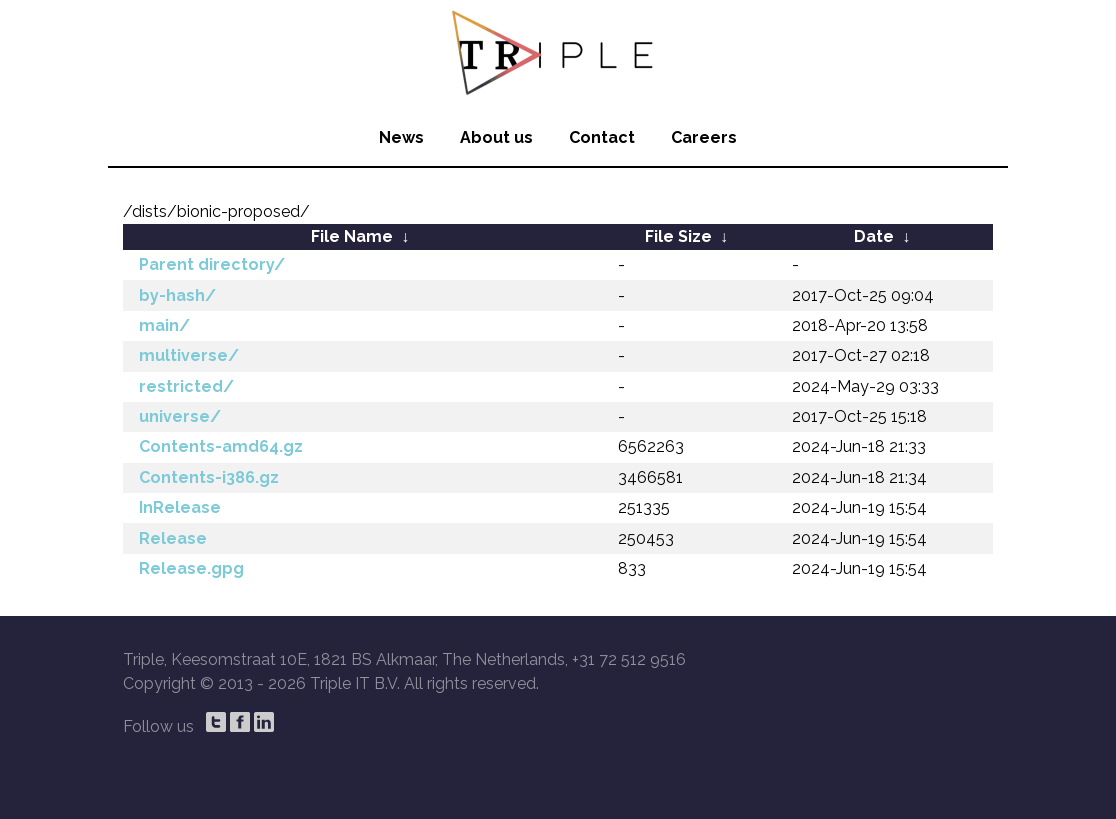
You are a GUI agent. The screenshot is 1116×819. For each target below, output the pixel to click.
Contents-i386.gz (209, 477)
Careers (704, 137)
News (401, 137)
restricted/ (186, 386)
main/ (164, 325)
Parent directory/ (212, 264)
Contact (602, 137)
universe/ (180, 416)
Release (173, 538)
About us (496, 137)
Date (874, 236)
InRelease (180, 507)
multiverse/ (189, 355)
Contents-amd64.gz (221, 446)
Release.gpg (191, 568)
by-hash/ (177, 295)
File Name (352, 236)
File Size (678, 236)
